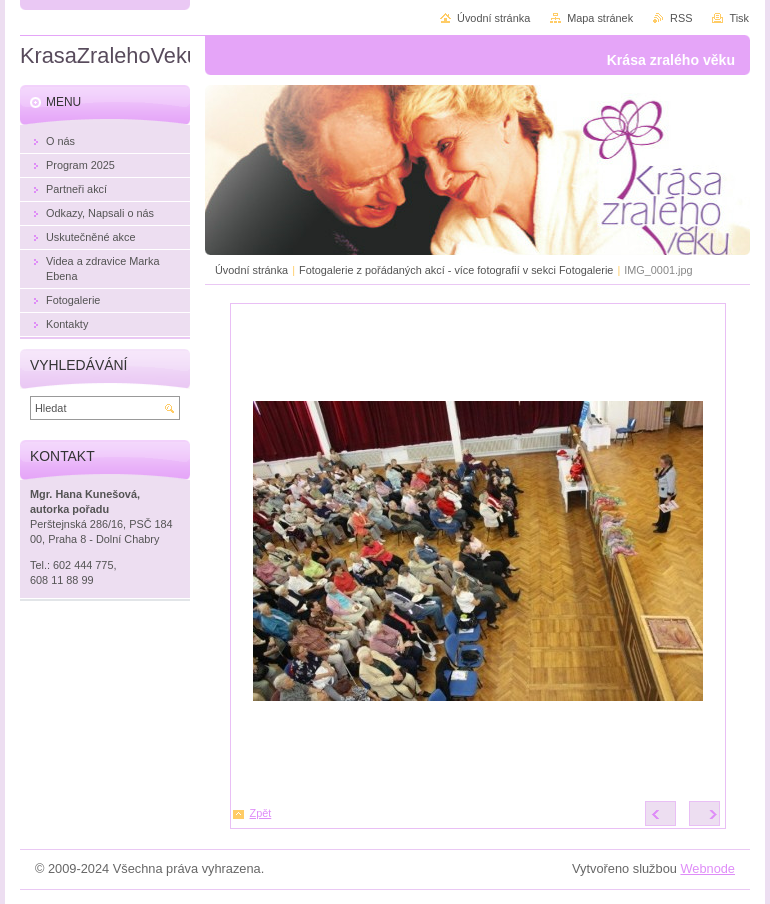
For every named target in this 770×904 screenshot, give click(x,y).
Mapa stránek (600, 18)
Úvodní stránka (251, 270)
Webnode (707, 868)
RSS (681, 18)
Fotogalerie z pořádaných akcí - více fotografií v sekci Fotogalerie (456, 270)
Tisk (739, 18)
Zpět (261, 813)
